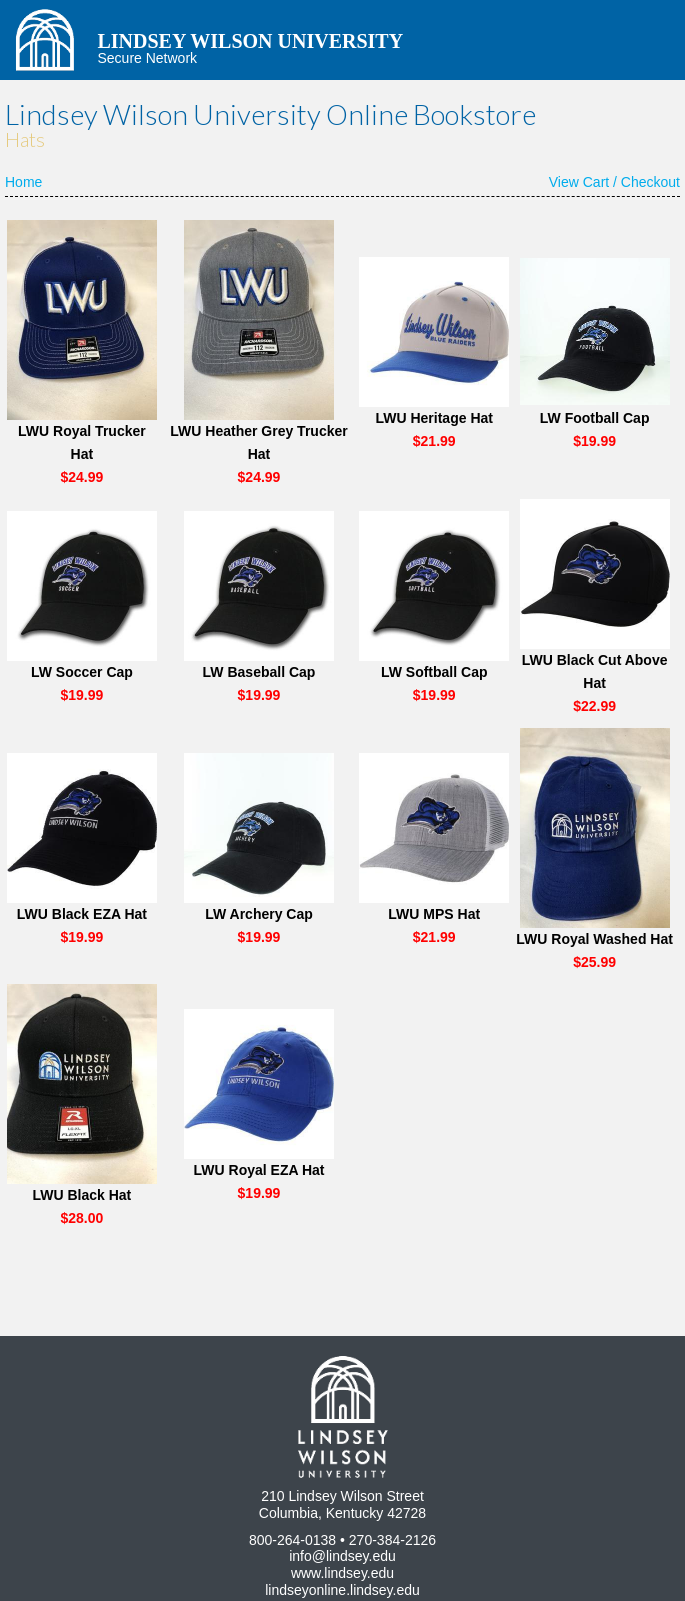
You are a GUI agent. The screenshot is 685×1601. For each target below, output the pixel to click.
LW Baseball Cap (259, 672)
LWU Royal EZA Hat (259, 1170)
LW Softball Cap (434, 672)
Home (23, 182)
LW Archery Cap (259, 914)
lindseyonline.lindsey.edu (342, 1590)
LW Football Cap (595, 418)
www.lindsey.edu (342, 1573)
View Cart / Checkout (614, 182)
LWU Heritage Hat (433, 418)
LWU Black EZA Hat (82, 914)
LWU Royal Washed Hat (594, 939)
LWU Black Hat (81, 1195)
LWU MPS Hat (434, 914)
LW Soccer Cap (82, 672)
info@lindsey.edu (342, 1556)
